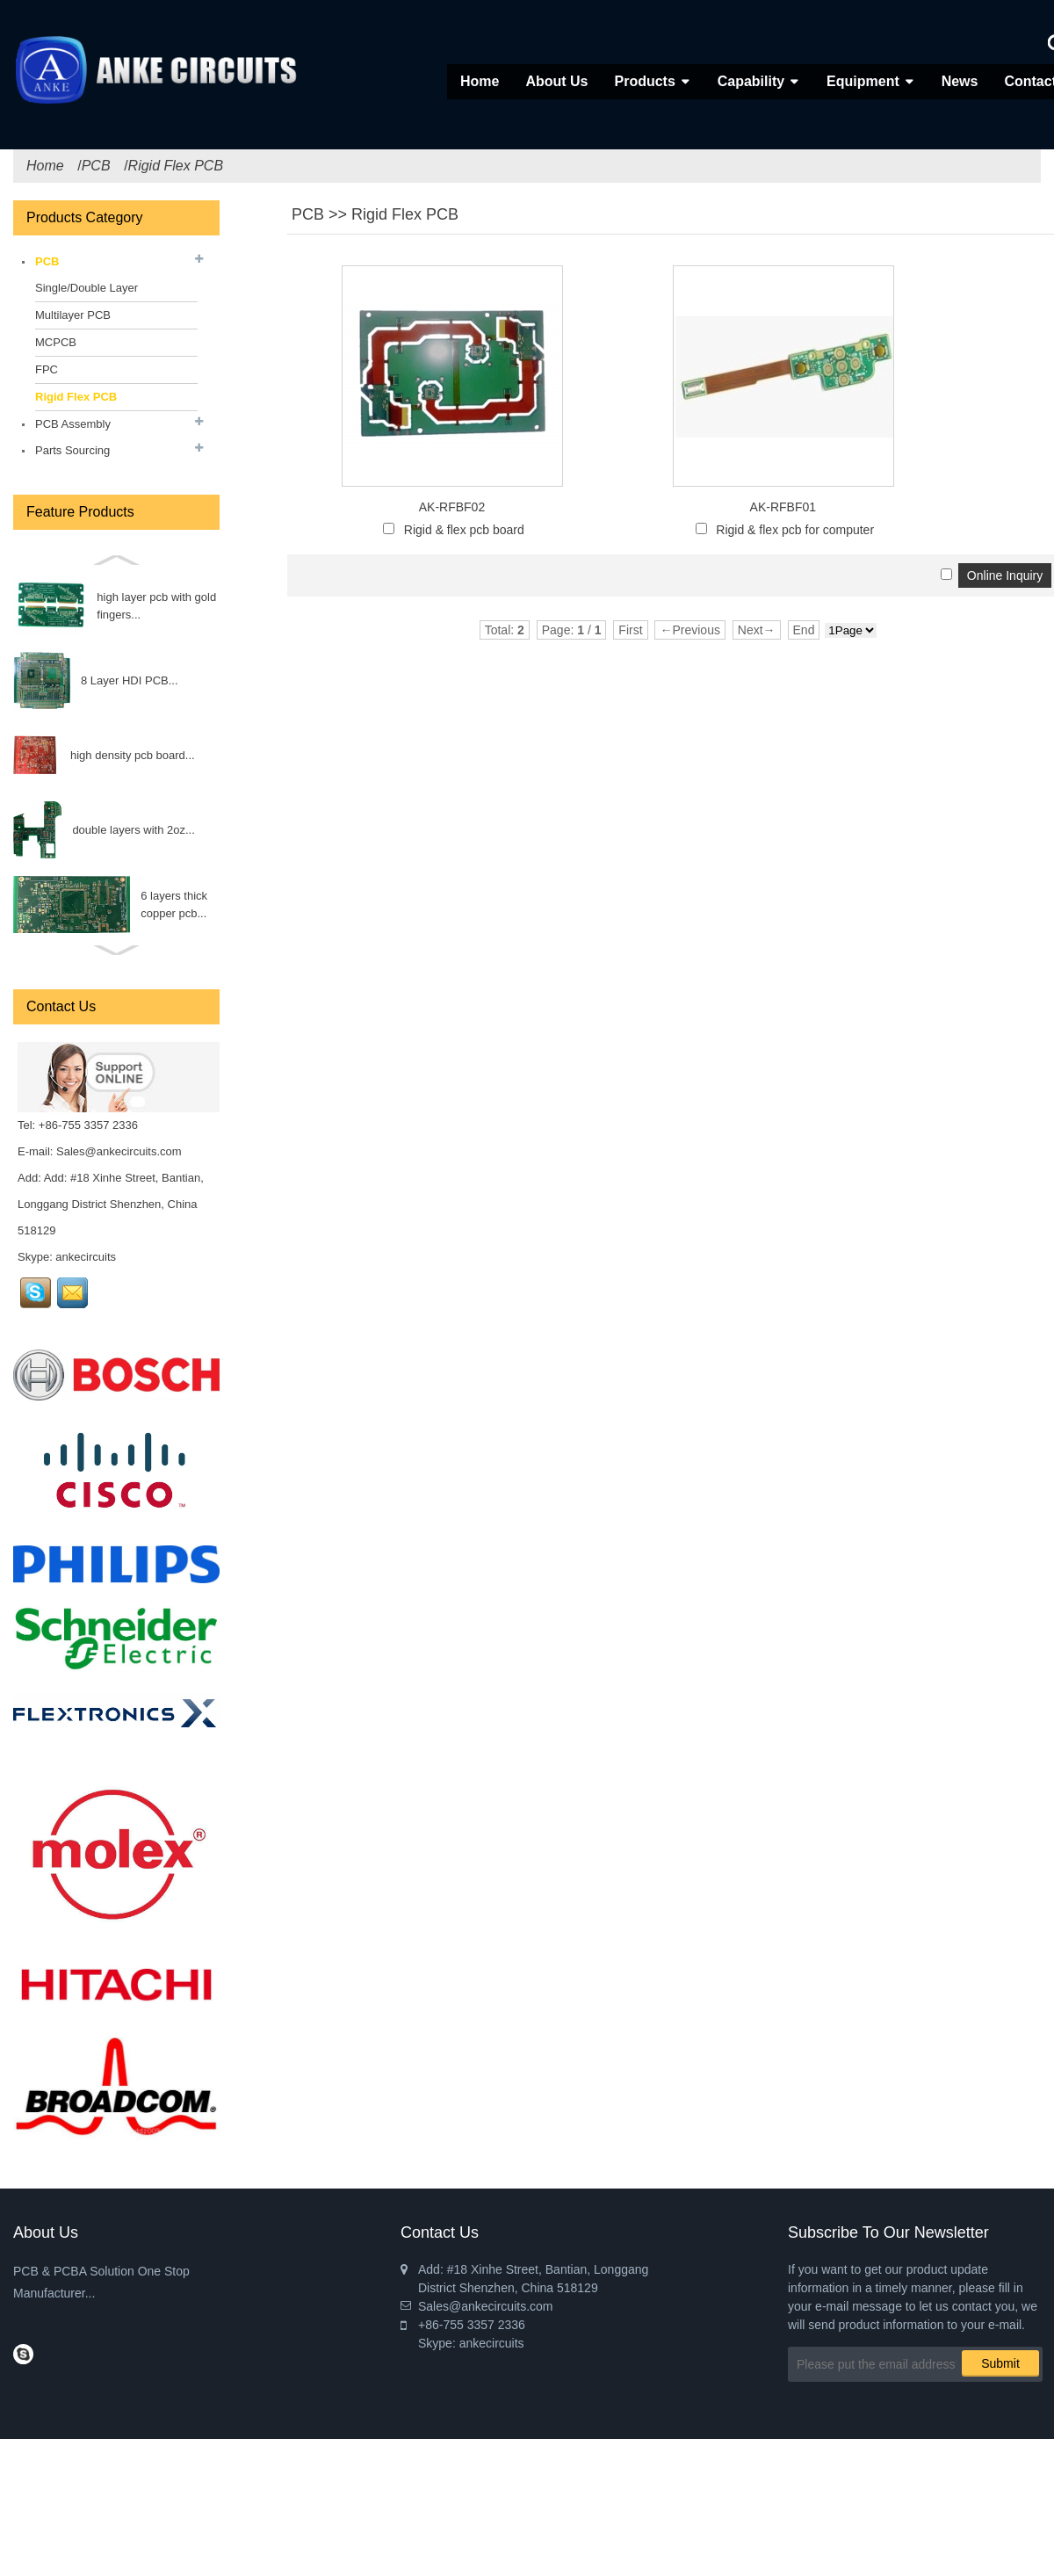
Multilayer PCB (73, 315)
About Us (556, 81)
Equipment (863, 81)
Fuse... (98, 605)
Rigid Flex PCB (175, 165)
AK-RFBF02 (452, 507)
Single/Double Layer (86, 287)
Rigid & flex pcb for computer (795, 530)
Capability (751, 81)
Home (479, 81)
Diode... (129, 904)
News (960, 81)
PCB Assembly (73, 424)
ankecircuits (85, 1256)
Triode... (120, 829)
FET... (140, 680)
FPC (46, 369)
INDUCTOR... (143, 755)
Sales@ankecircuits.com (119, 1151)
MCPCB (55, 342)
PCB (96, 165)
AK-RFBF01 (783, 507)
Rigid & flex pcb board (464, 530)
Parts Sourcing (72, 450)
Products (644, 81)
